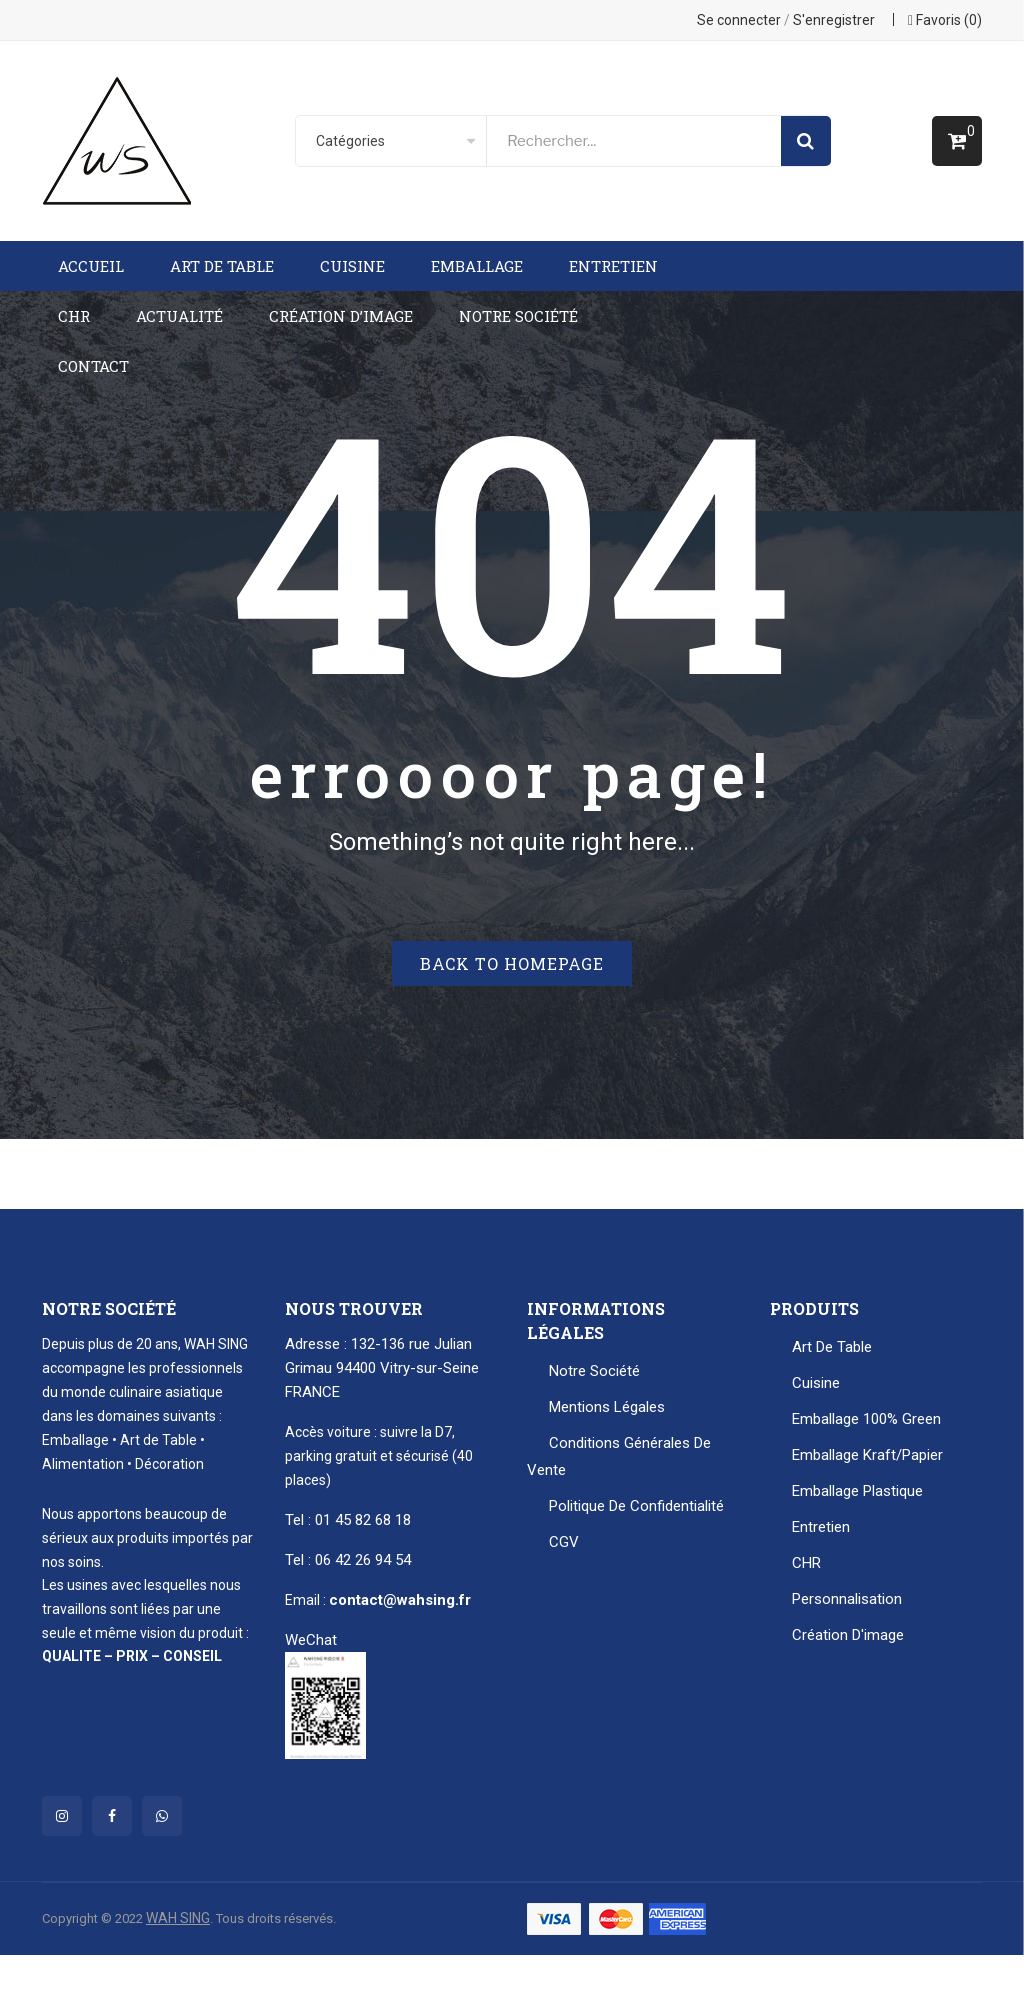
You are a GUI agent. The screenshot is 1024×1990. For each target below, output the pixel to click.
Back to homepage (512, 963)
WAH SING (178, 1918)
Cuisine (816, 1383)
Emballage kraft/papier (867, 1455)
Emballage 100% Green (866, 1419)
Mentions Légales (607, 1407)
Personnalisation (847, 1599)
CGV (564, 1542)
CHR (806, 1563)
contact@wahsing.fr (400, 1600)
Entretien (821, 1527)
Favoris (945, 20)
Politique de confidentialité (636, 1506)
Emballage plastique (857, 1491)
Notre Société (594, 1371)
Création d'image (848, 1635)
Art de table (832, 1347)
